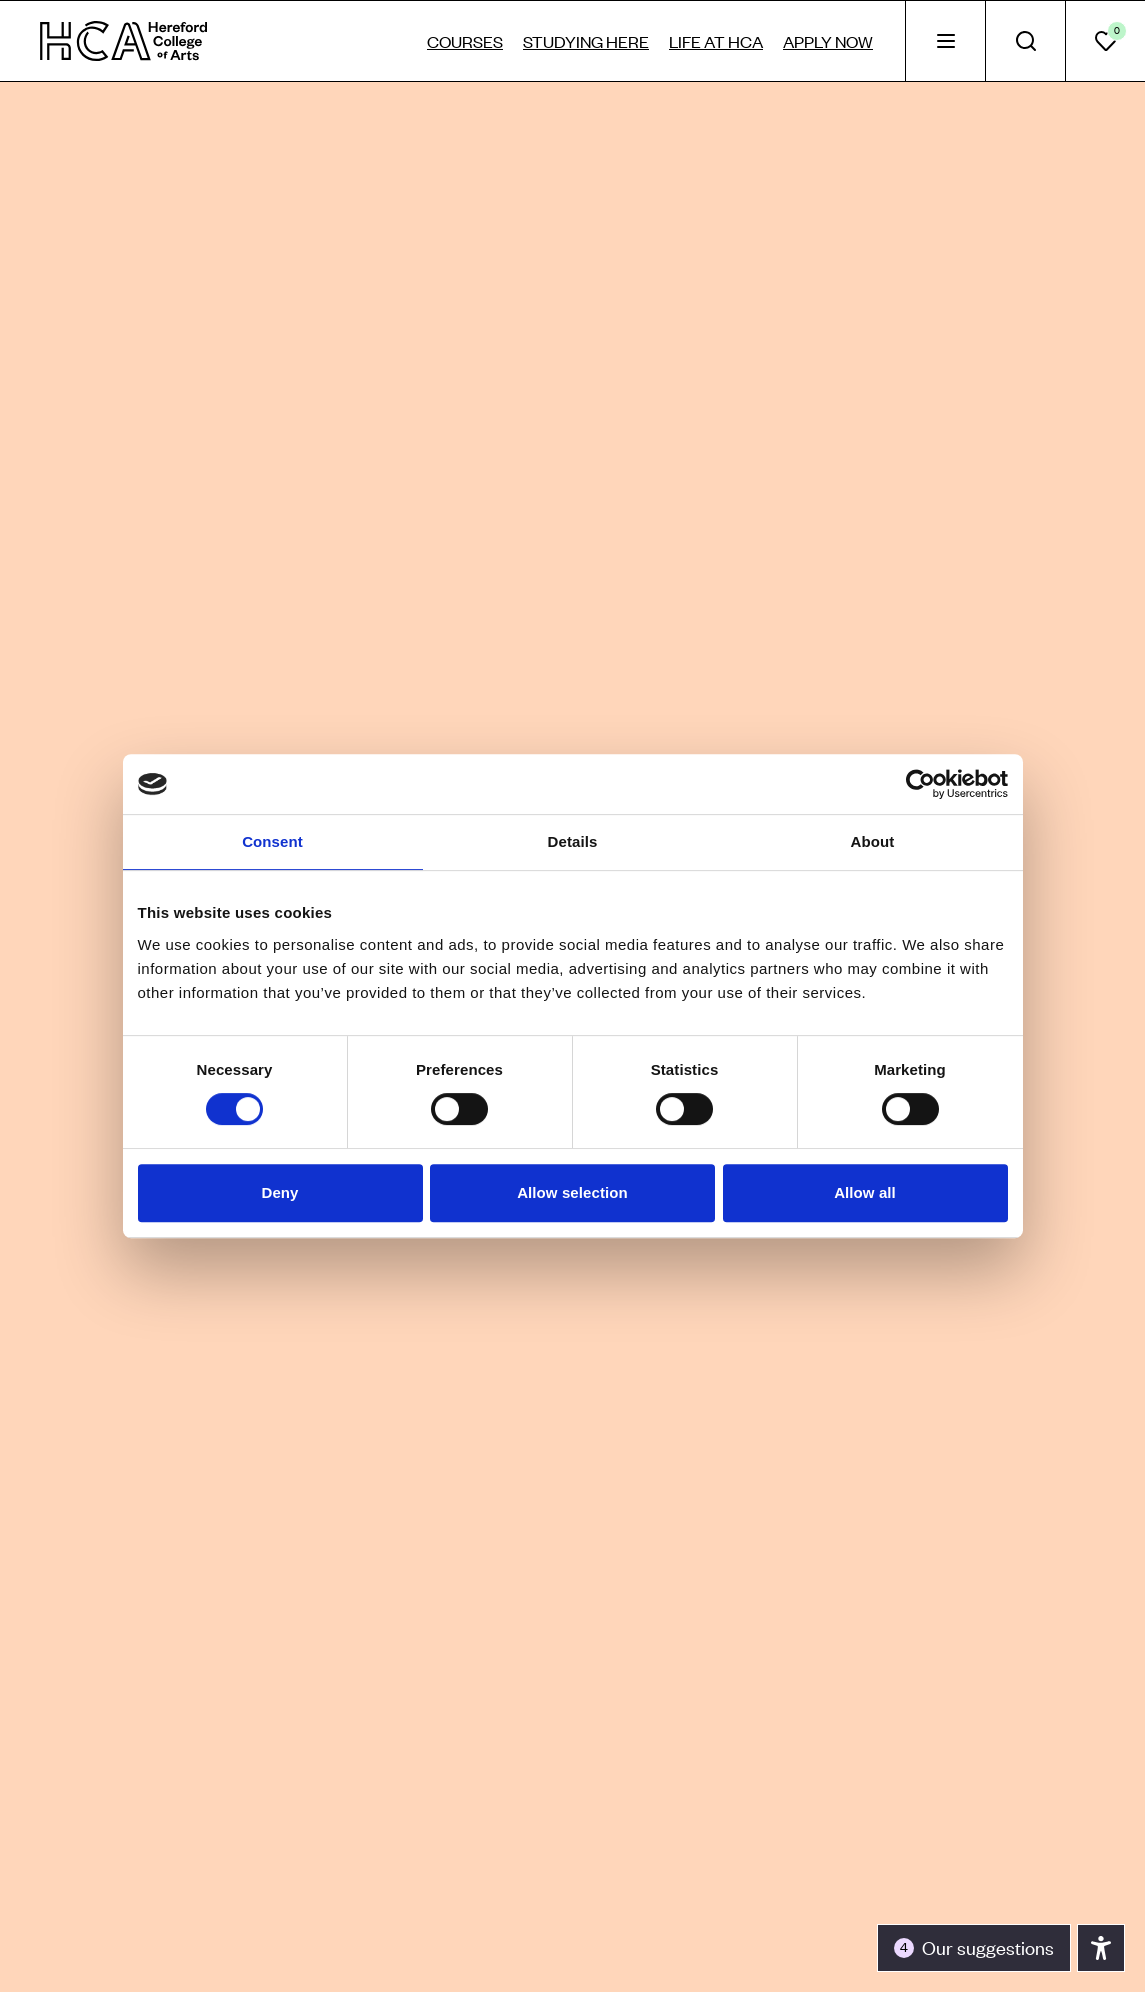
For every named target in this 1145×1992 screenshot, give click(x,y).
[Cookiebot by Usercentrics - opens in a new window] (920, 784)
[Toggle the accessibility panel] (974, 1948)
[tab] (945, 41)
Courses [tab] (465, 41)
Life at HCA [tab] (716, 41)
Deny (279, 1192)
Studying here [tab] (586, 41)
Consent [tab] (272, 841)
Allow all (865, 1192)
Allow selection (572, 1192)
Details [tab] (573, 841)
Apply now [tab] (828, 41)
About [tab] (873, 841)
